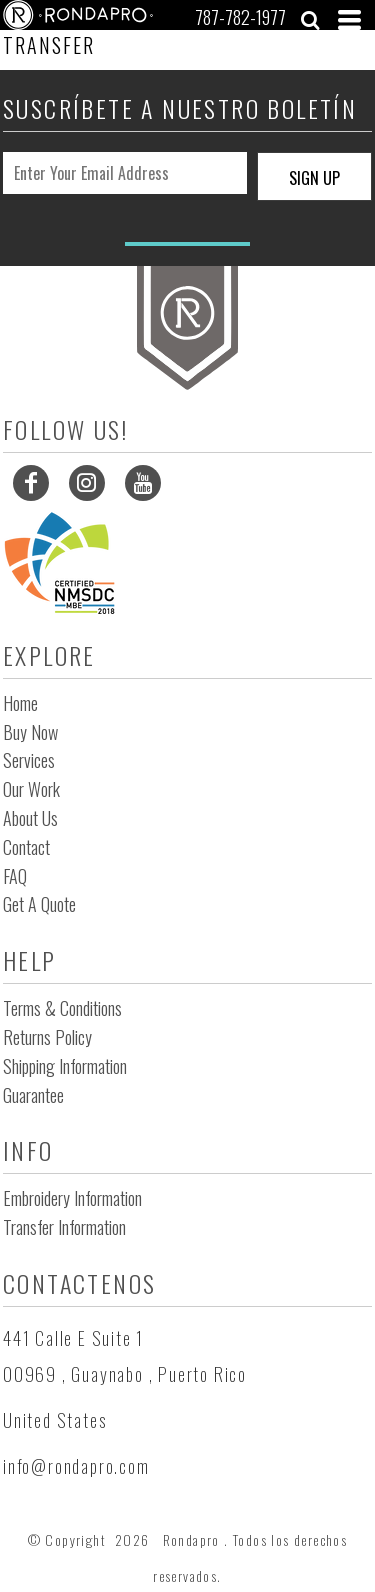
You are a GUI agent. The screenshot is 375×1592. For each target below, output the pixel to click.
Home (20, 703)
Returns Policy (47, 1037)
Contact (26, 847)
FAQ (15, 876)
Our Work (31, 789)
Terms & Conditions (62, 1008)
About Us (30, 818)
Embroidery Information (72, 1198)
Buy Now (30, 732)
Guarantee (33, 1095)
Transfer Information (64, 1227)
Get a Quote (39, 904)
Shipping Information (65, 1066)
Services (29, 760)
